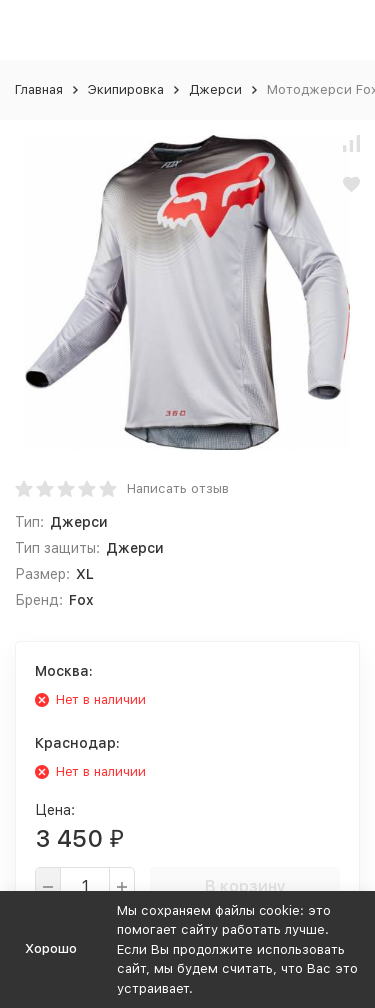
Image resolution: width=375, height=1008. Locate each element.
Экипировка (126, 89)
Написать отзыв (178, 488)
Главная (39, 89)
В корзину (245, 886)
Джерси (215, 89)
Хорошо (51, 948)
